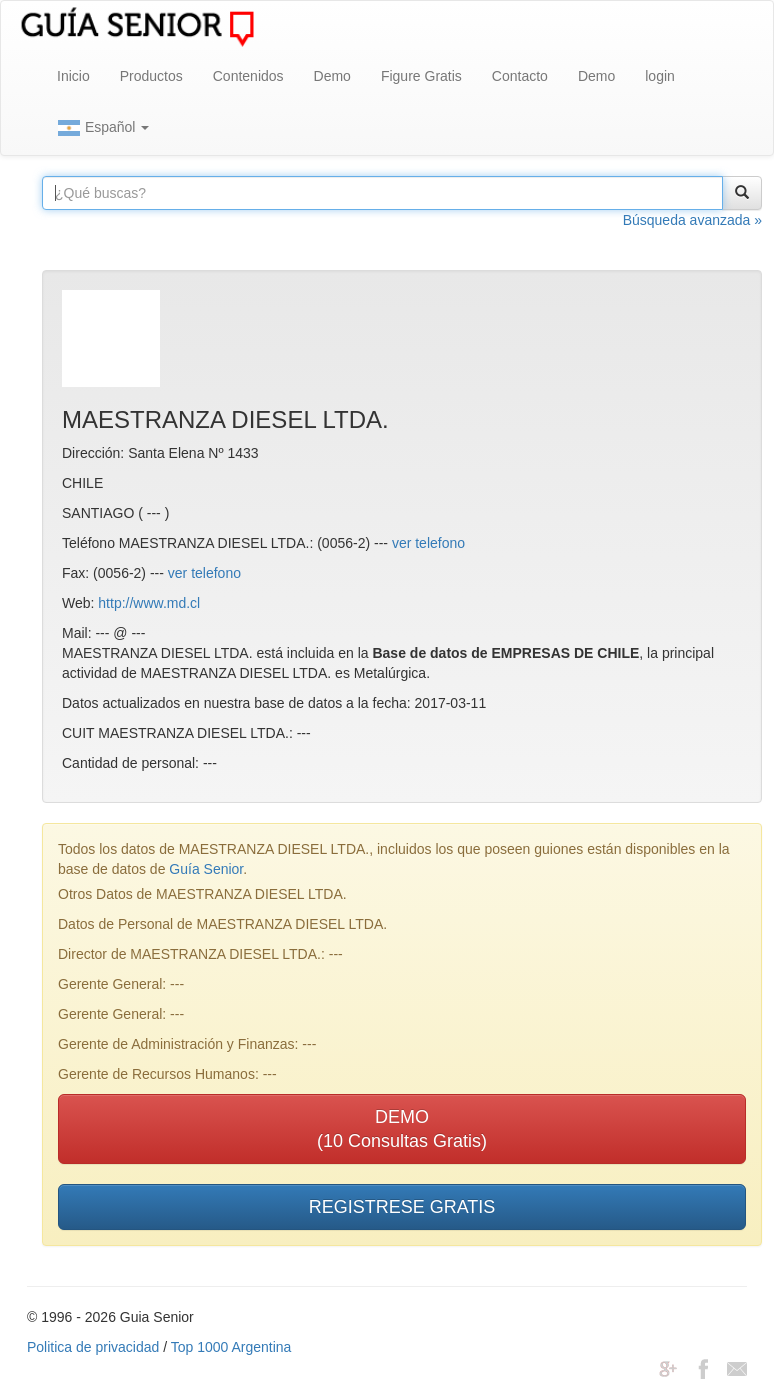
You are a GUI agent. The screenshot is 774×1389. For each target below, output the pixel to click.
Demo (332, 76)
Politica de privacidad (93, 1347)
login (660, 76)
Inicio (73, 76)
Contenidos (248, 76)
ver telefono (428, 543)
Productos (151, 76)
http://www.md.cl (149, 603)
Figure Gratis (421, 76)
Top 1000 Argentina (231, 1347)
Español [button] (103, 128)
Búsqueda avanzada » (692, 220)
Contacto (520, 76)
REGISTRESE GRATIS (402, 1207)
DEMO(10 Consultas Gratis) (402, 1129)
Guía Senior (206, 869)
